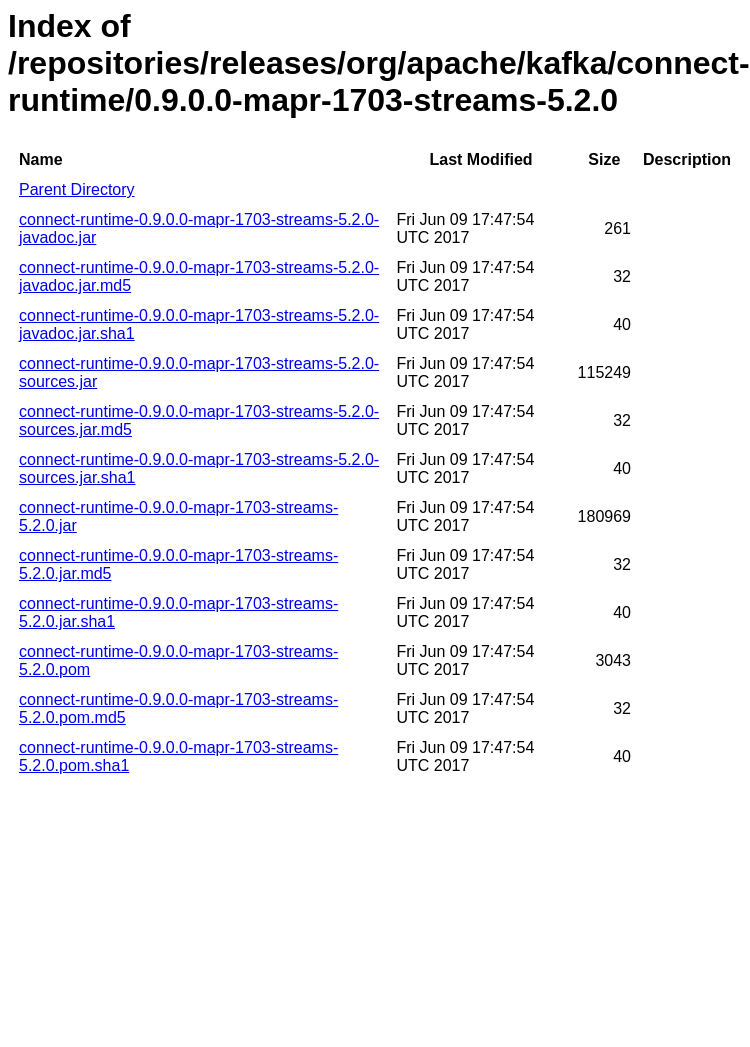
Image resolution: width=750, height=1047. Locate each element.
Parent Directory (77, 189)
